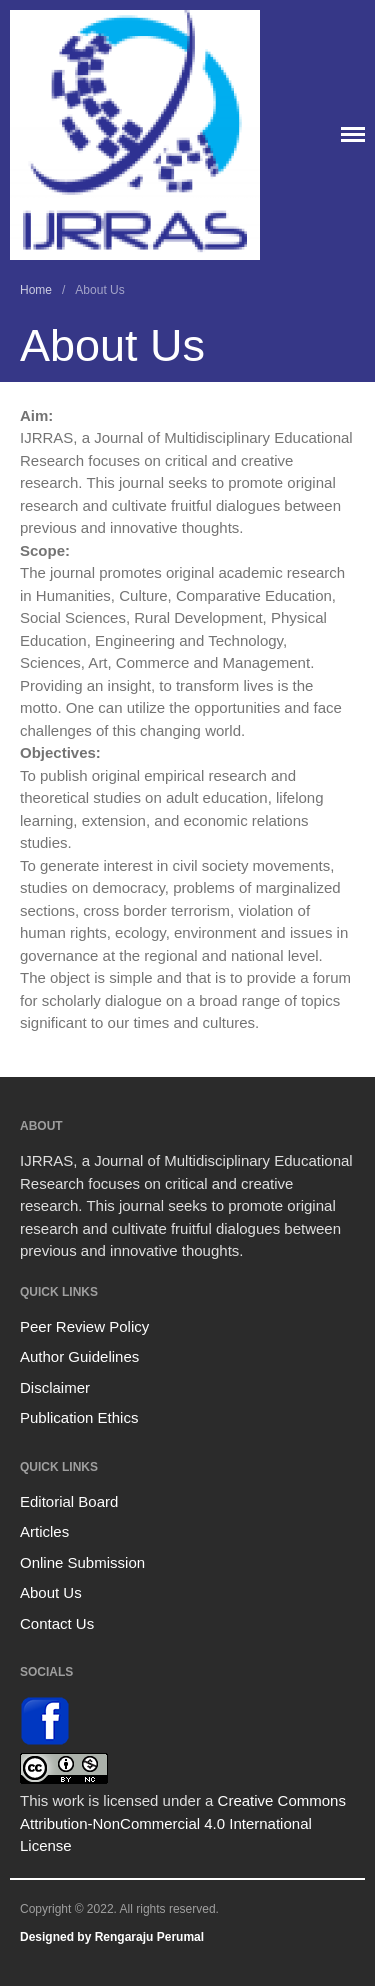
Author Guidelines (79, 1356)
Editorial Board (69, 1501)
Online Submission (82, 1562)
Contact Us (57, 1623)
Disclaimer (55, 1387)
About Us (51, 1592)
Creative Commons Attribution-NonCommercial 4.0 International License (183, 1823)
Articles (44, 1531)
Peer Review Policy (84, 1326)
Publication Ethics (79, 1417)
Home (36, 290)
